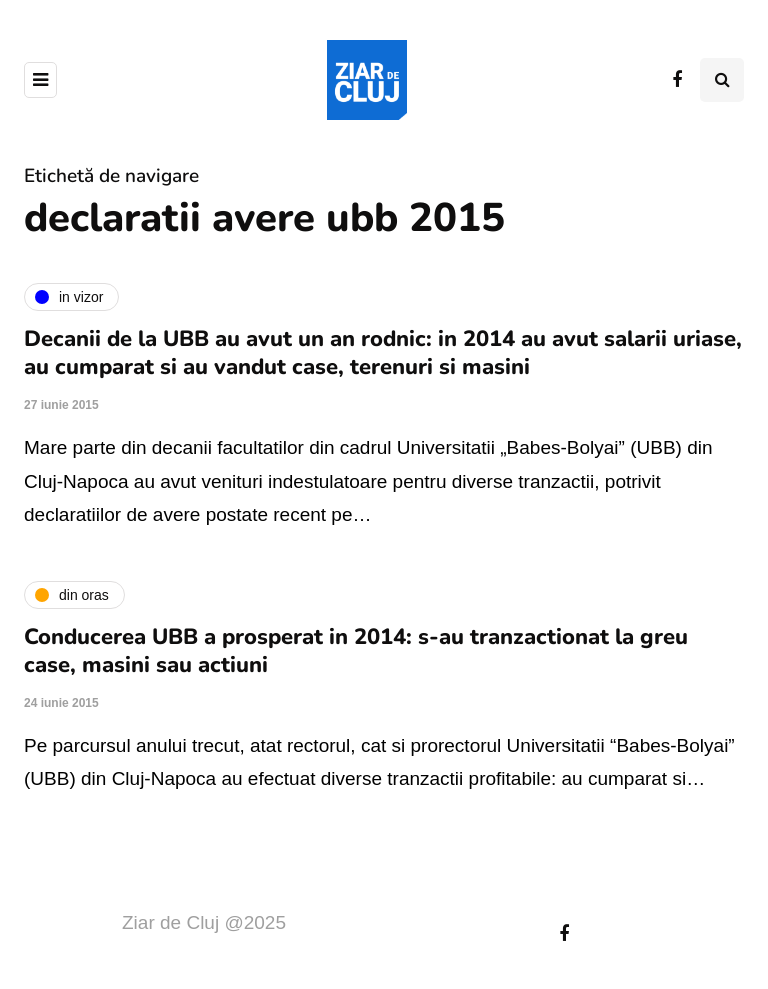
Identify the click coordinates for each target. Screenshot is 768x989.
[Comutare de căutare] (722, 80)
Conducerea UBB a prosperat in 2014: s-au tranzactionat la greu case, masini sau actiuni (356, 651)
